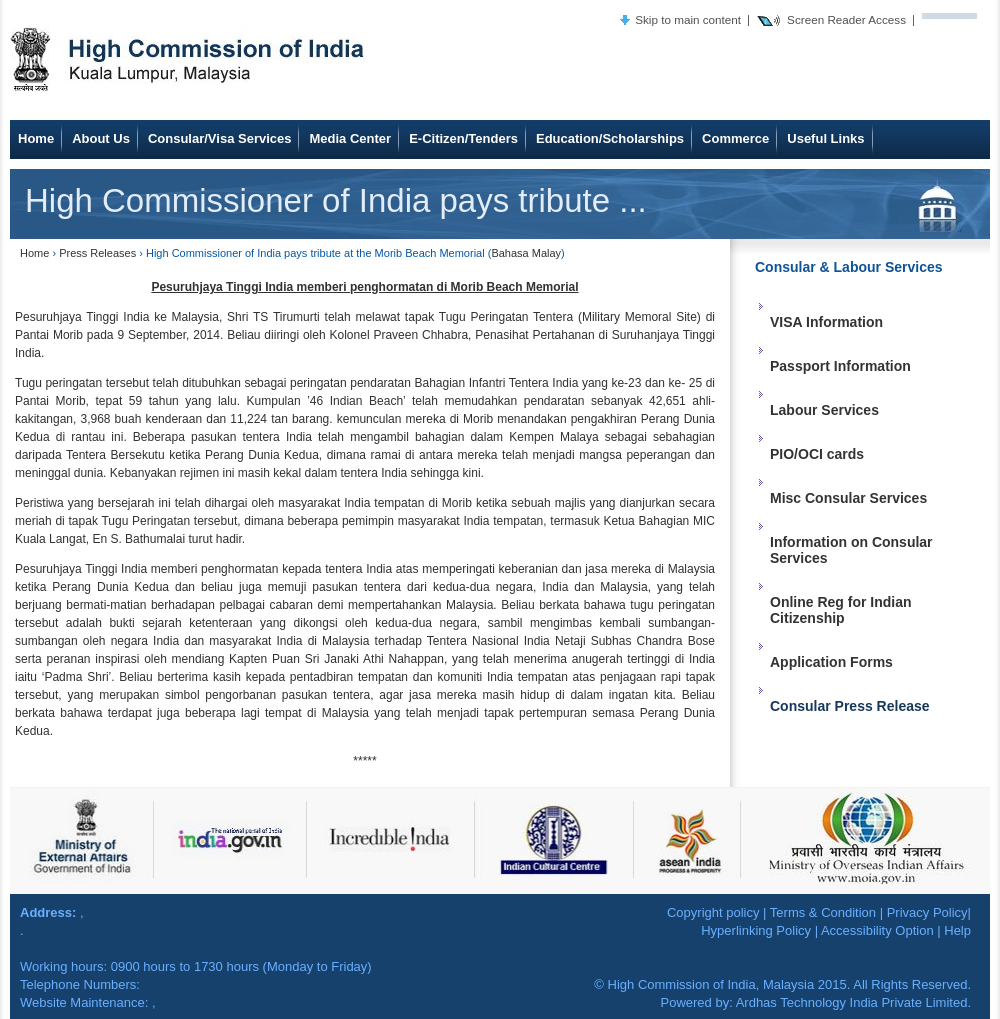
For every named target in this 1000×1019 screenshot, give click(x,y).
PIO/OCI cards (817, 454)
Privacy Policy (927, 912)
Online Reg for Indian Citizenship (841, 610)
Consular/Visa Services (220, 138)
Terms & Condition (823, 912)
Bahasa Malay (526, 253)
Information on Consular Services (851, 550)
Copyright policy (713, 912)
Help (957, 930)
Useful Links (825, 138)
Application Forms (831, 662)
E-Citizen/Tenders (463, 138)
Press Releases (97, 253)
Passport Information (840, 366)
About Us (101, 138)
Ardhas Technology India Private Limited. (853, 1002)
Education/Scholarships (610, 138)
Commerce (735, 138)
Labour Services (824, 410)
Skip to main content (688, 19)
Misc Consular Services (848, 498)
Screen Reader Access (846, 19)
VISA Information (826, 322)
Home (36, 138)
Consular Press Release (850, 706)
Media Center (350, 138)
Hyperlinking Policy (756, 930)
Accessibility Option (877, 930)
